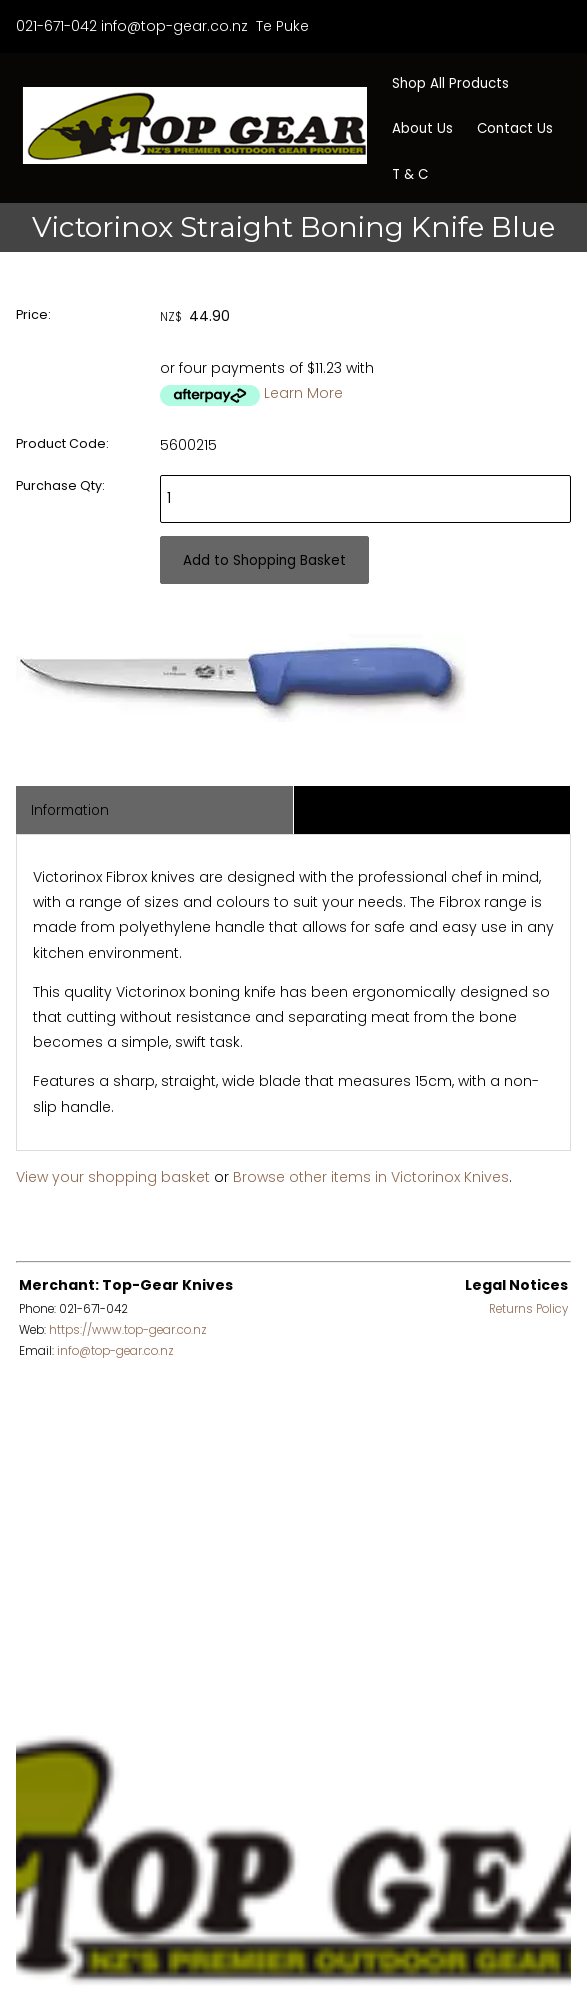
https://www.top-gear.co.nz (128, 1330)
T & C (410, 174)
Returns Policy (528, 1309)
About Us (422, 128)
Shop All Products (450, 83)
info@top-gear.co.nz (174, 26)
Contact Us (515, 128)
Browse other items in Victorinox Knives (371, 1177)
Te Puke (280, 26)
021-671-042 (56, 26)
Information (70, 810)
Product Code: (62, 443)
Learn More (303, 393)
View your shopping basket (113, 1177)
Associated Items (366, 810)
